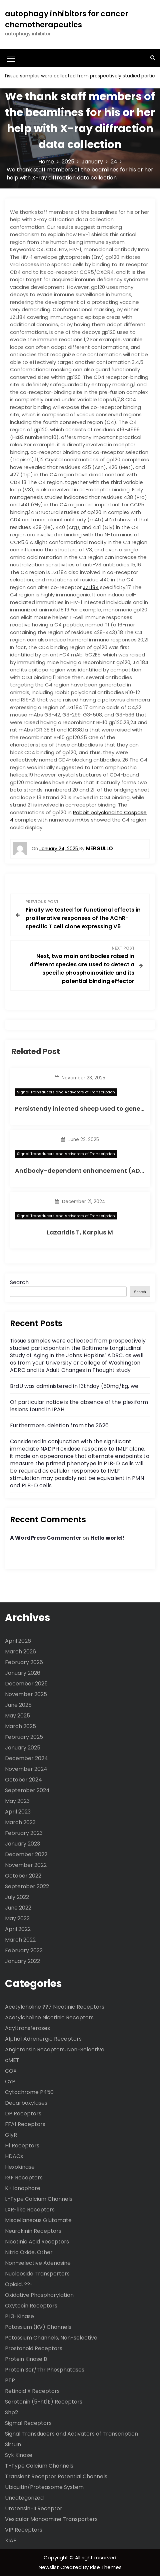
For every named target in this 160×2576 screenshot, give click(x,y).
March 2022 (20, 1940)
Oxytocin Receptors (31, 2305)
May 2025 (17, 1715)
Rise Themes (106, 2567)
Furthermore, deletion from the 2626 (59, 1425)
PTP (10, 2380)
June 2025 (18, 1705)
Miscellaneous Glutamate (38, 2220)
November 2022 (26, 1865)
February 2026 (24, 1662)
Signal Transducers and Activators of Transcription (66, 1092)
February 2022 (24, 1950)
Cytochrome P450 (29, 2092)
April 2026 (18, 1641)
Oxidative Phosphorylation (39, 2295)
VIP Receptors (23, 2530)
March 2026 (20, 1651)
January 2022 (22, 1961)
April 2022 (18, 1929)
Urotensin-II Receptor (33, 2508)
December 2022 (26, 1854)
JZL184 (91, 587)
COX (11, 2071)
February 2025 (24, 1737)
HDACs (14, 2156)
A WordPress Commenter (45, 1538)
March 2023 (20, 1822)
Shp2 (11, 2412)
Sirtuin (13, 2444)
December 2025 (26, 1683)
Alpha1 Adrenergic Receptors (43, 2039)
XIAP (11, 2540)
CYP (10, 2081)
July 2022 (17, 1897)
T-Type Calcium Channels (39, 2466)
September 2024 (27, 1790)
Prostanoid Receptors (33, 2348)
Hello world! (107, 1538)
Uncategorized (24, 2498)
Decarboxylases (26, 2103)
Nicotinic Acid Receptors (37, 2241)
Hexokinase (20, 2167)
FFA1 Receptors (25, 2124)
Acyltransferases (27, 2028)
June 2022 (18, 1908)
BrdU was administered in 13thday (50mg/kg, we (74, 1386)
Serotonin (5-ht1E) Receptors (43, 2402)
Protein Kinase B (26, 2359)
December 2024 (26, 1758)
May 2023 (17, 1801)
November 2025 (26, 1694)
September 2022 (27, 1886)
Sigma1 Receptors (28, 2423)
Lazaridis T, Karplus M (80, 1232)
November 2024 (26, 1769)
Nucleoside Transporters (37, 2273)
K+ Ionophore (22, 2188)
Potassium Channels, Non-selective (51, 2338)
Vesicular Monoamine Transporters (51, 2519)
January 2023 (22, 1844)
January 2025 (22, 1747)
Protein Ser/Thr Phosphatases (44, 2370)
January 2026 (22, 1673)
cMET (12, 2060)
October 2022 (23, 1876)
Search (19, 1282)
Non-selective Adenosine (38, 2263)
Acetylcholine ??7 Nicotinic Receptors (54, 2007)
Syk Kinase (18, 2455)
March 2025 (20, 1726)
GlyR (11, 2135)
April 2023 (18, 1812)
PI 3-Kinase (19, 2316)
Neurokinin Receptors (33, 2231)
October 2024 (23, 1779)
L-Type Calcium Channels (38, 2199)
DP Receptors (23, 2113)
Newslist (49, 2567)
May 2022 (17, 1918)
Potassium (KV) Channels (38, 2327)
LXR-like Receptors (30, 2209)
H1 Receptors (22, 2145)
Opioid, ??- (19, 2284)
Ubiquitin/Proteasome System (44, 2487)
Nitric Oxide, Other (29, 2252)
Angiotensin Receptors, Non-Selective (54, 2049)
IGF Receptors (24, 2177)
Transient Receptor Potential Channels (56, 2476)
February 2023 (24, 1833)
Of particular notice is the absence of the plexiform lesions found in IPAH (79, 1405)
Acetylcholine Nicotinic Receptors (49, 2017)
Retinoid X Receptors (32, 2391)
